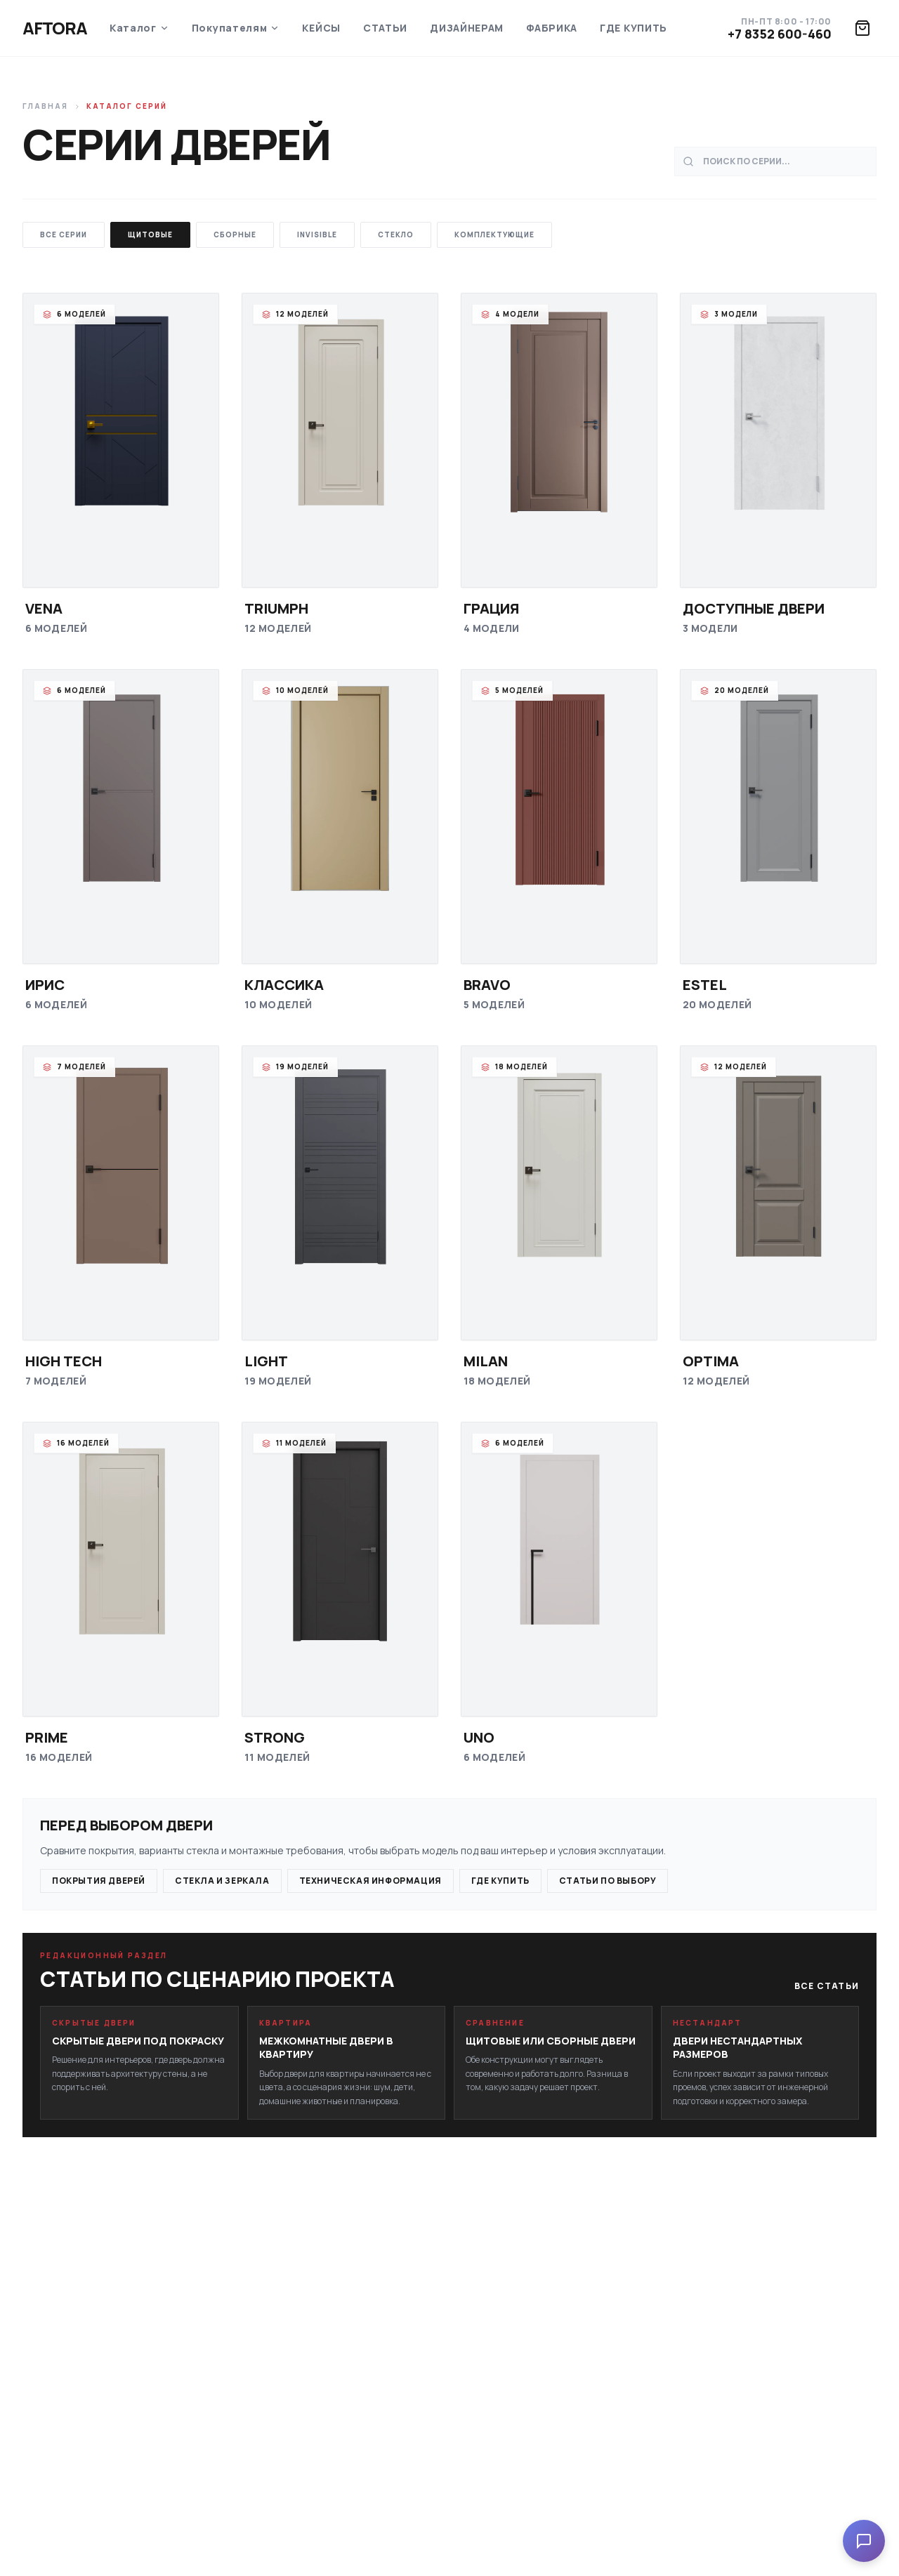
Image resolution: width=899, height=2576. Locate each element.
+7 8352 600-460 (780, 33)
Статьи (385, 27)
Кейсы (321, 27)
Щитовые (150, 234)
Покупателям (236, 27)
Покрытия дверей (98, 1881)
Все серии (63, 234)
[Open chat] (864, 2541)
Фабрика (551, 27)
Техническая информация (370, 1881)
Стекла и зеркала (222, 1881)
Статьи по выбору (608, 1881)
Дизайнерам (467, 27)
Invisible (317, 234)
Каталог (139, 27)
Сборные (235, 234)
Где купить (633, 27)
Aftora (54, 28)
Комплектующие (494, 234)
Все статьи (826, 1986)
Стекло (396, 234)
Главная (45, 106)
